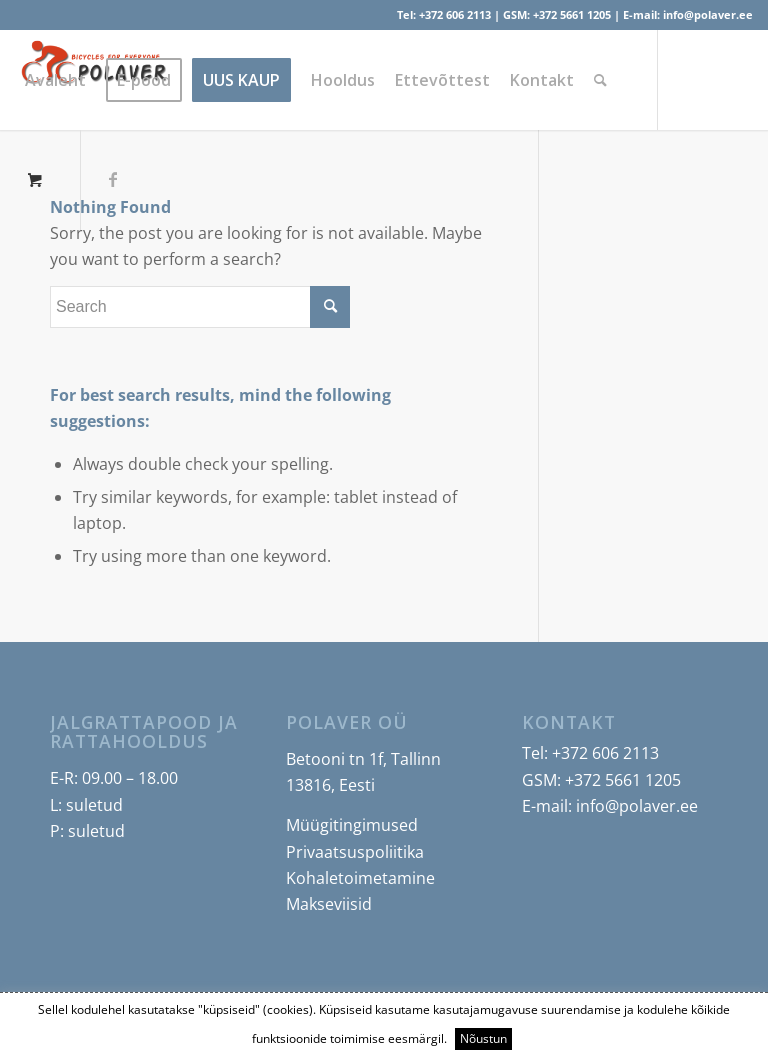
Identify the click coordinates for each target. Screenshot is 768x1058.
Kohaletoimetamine (360, 878)
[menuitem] (55, 80)
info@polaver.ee (708, 14)
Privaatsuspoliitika (355, 852)
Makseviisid (329, 904)
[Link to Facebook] (113, 179)
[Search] (600, 80)
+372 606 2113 (455, 14)
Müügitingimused (352, 825)
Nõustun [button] (483, 1038)
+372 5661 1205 (572, 14)
